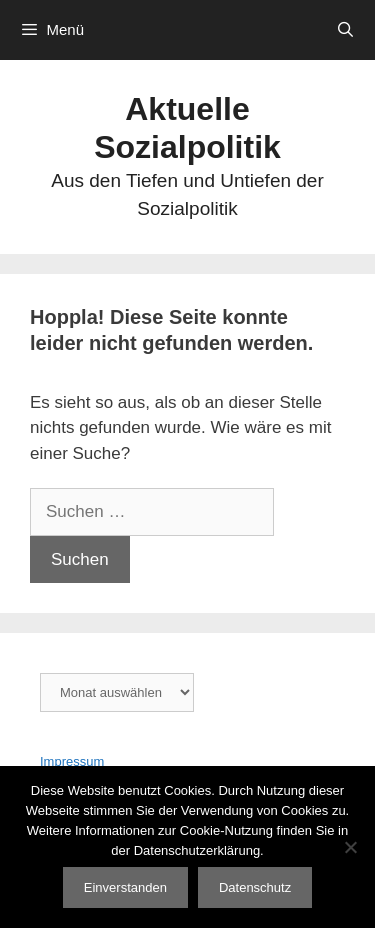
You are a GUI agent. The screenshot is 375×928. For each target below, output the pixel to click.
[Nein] (350, 847)
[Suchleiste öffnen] (345, 30)
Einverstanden (125, 887)
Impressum (72, 761)
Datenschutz (255, 887)
